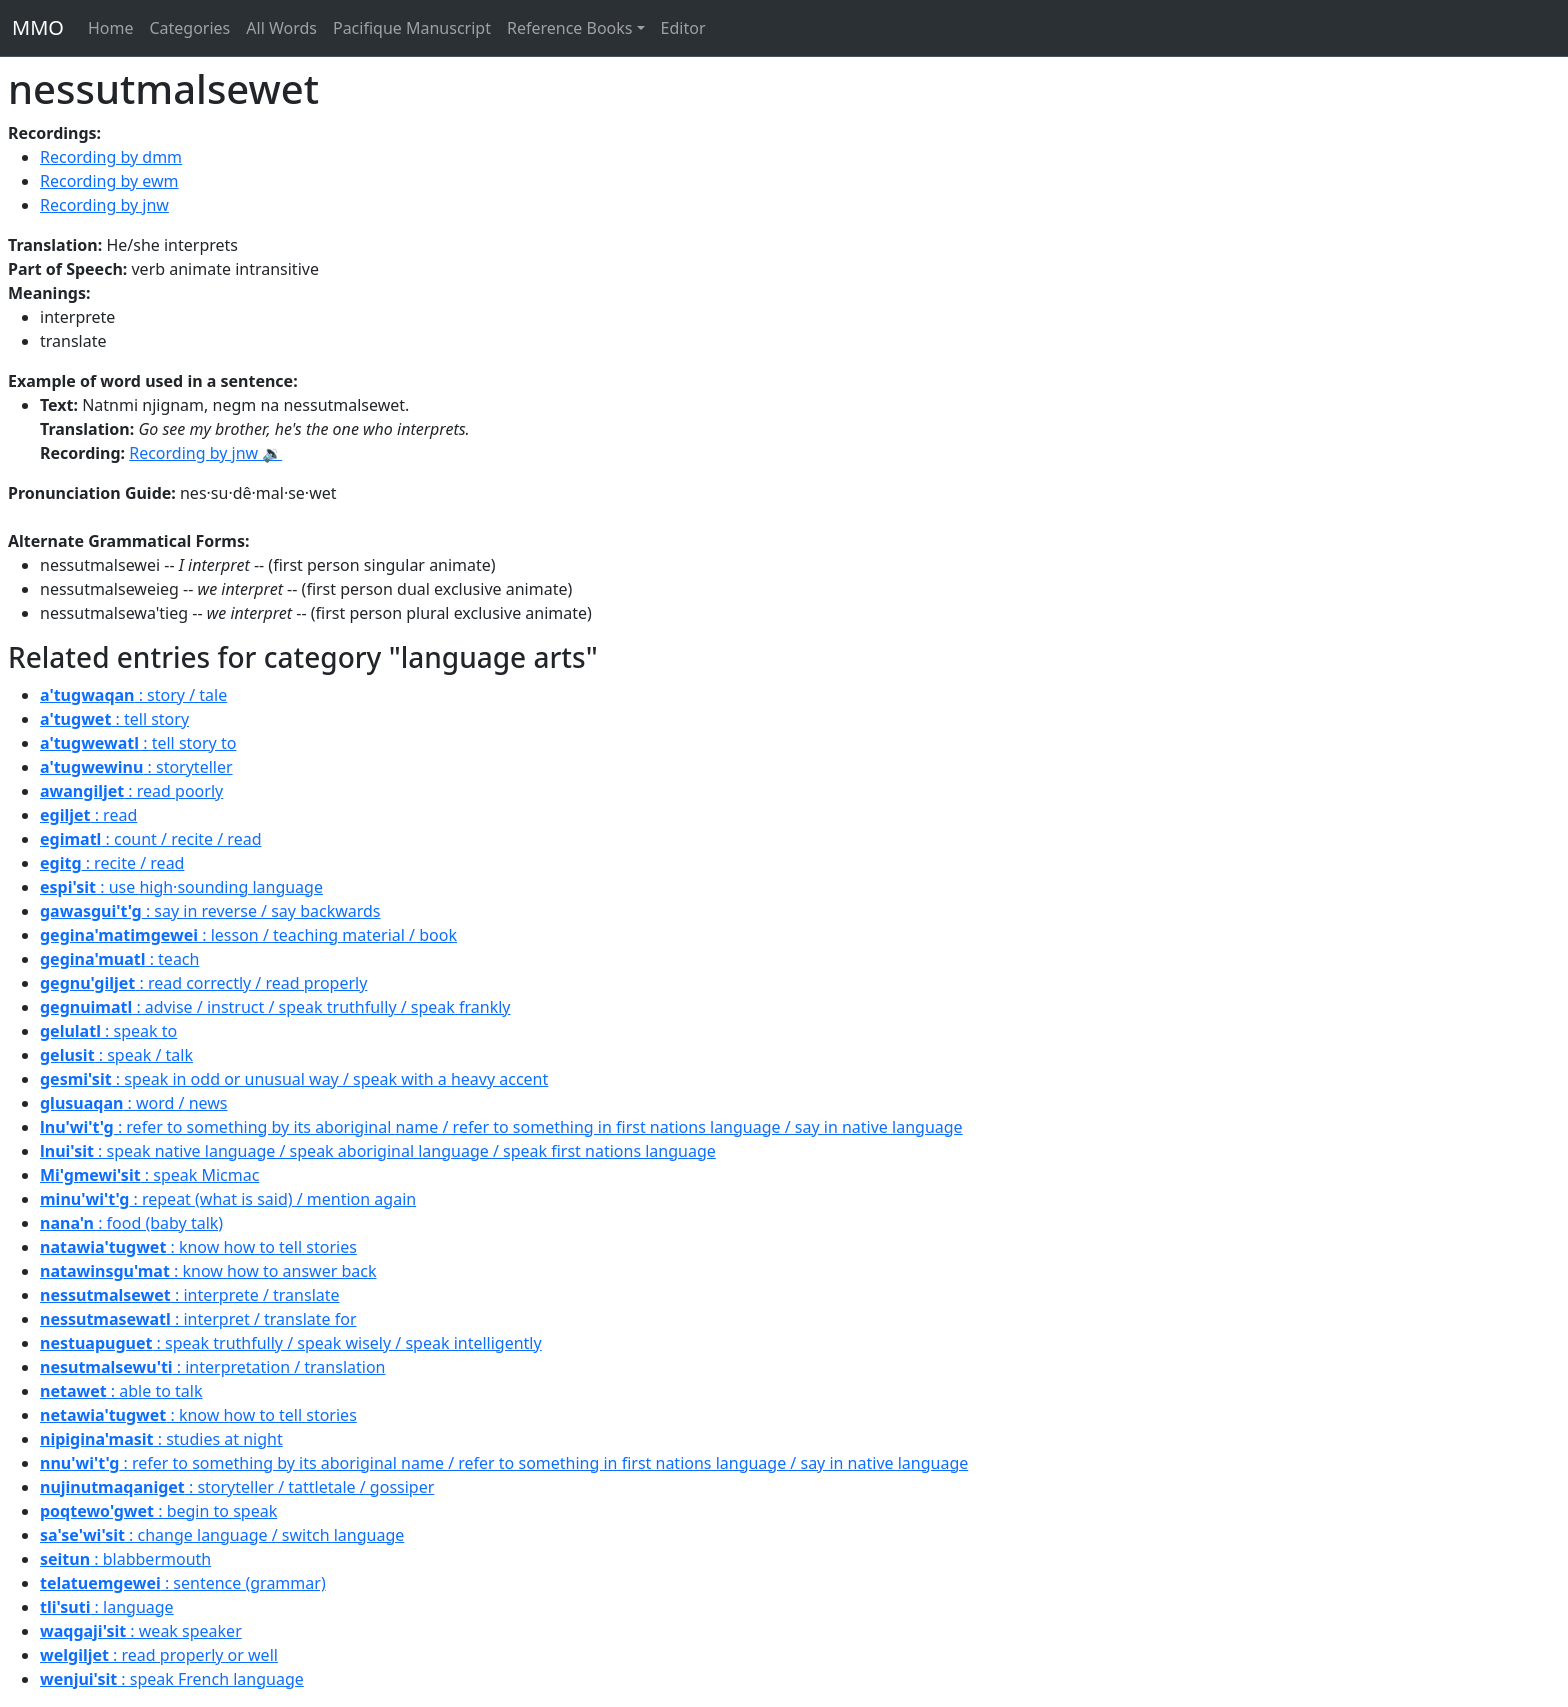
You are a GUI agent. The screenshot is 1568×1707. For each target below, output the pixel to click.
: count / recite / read (150, 839)
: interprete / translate (190, 1295)
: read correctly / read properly (203, 983)
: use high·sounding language (181, 887)
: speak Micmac (149, 1175)
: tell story (114, 719)
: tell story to (138, 743)
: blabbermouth (125, 1559)
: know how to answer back (208, 1271)
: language (107, 1607)
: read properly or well (159, 1655)
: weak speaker (141, 1631)
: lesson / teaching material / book (248, 935)
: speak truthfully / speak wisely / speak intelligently (291, 1343)
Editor (683, 28)
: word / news (134, 1103)
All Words (281, 28)
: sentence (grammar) (183, 1583)
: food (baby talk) (131, 1223)
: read (88, 815)
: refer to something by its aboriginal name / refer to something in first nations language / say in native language (501, 1127)
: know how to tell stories (198, 1247)
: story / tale (133, 695)
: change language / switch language (222, 1535)
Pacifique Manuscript (412, 28)
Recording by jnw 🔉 (205, 453)
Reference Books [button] (570, 28)
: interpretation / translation (212, 1367)
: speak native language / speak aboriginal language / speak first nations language (378, 1151)
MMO (38, 27)
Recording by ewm (109, 181)
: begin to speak (158, 1511)
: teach (119, 959)
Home (111, 28)
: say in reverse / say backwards (210, 911)
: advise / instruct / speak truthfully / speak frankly (275, 1007)
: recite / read (112, 863)
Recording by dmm (111, 157)
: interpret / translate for (198, 1319)
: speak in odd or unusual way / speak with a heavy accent (294, 1079)
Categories (189, 28)
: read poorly (131, 791)
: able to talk (121, 1391)
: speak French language (172, 1679)
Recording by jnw (104, 205)
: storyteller (136, 767)
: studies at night (161, 1439)
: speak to (108, 1031)
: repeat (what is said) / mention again (228, 1199)
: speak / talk (116, 1055)
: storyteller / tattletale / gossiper (237, 1487)
